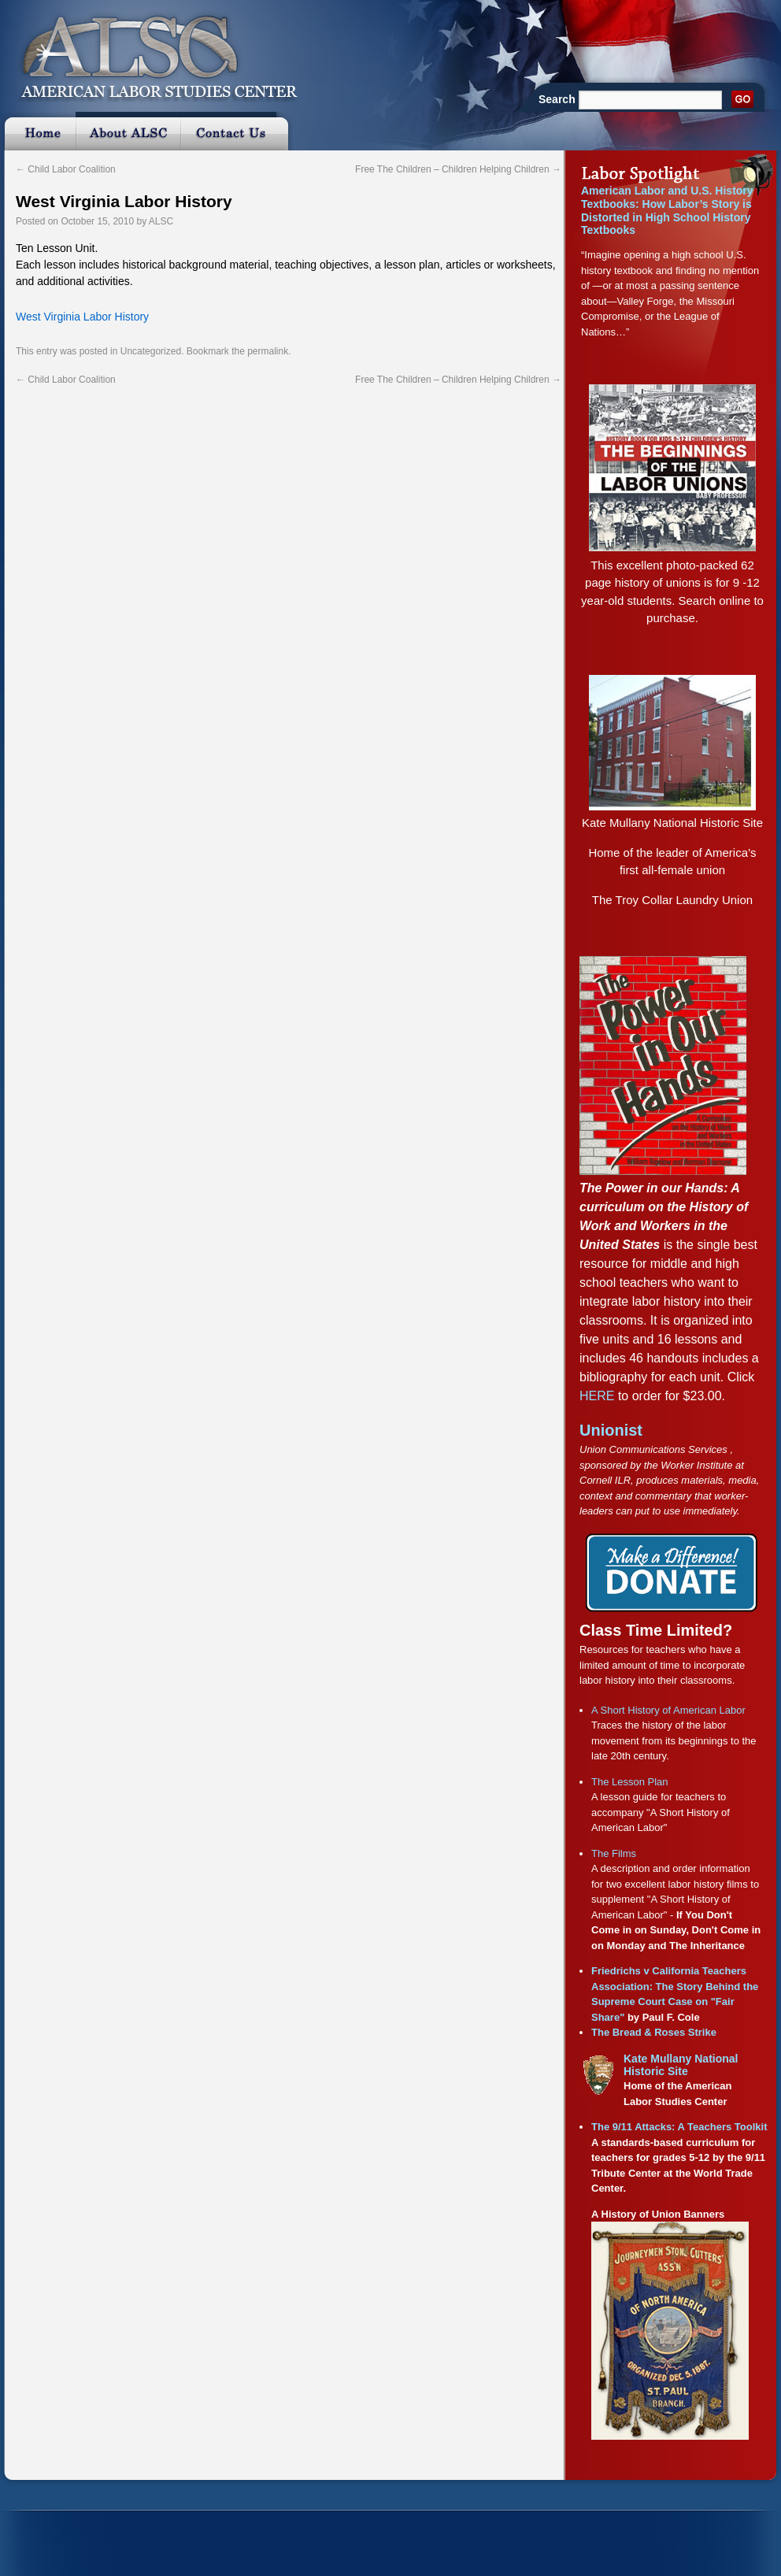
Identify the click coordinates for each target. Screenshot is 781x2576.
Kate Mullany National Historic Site (672, 822)
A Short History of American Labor (668, 1710)
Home (38, 131)
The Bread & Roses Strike (653, 2032)
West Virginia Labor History (124, 201)
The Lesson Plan (629, 1782)
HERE (596, 1396)
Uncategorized (150, 351)
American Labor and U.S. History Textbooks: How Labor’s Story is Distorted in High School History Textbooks (667, 210)
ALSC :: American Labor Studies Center (150, 51)
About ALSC (128, 131)
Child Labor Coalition (66, 169)
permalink (267, 351)
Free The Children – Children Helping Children (458, 169)
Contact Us (236, 131)
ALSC (161, 221)
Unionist (610, 1430)
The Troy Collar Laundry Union (672, 899)
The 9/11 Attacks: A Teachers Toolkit (679, 2127)
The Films (613, 1853)
